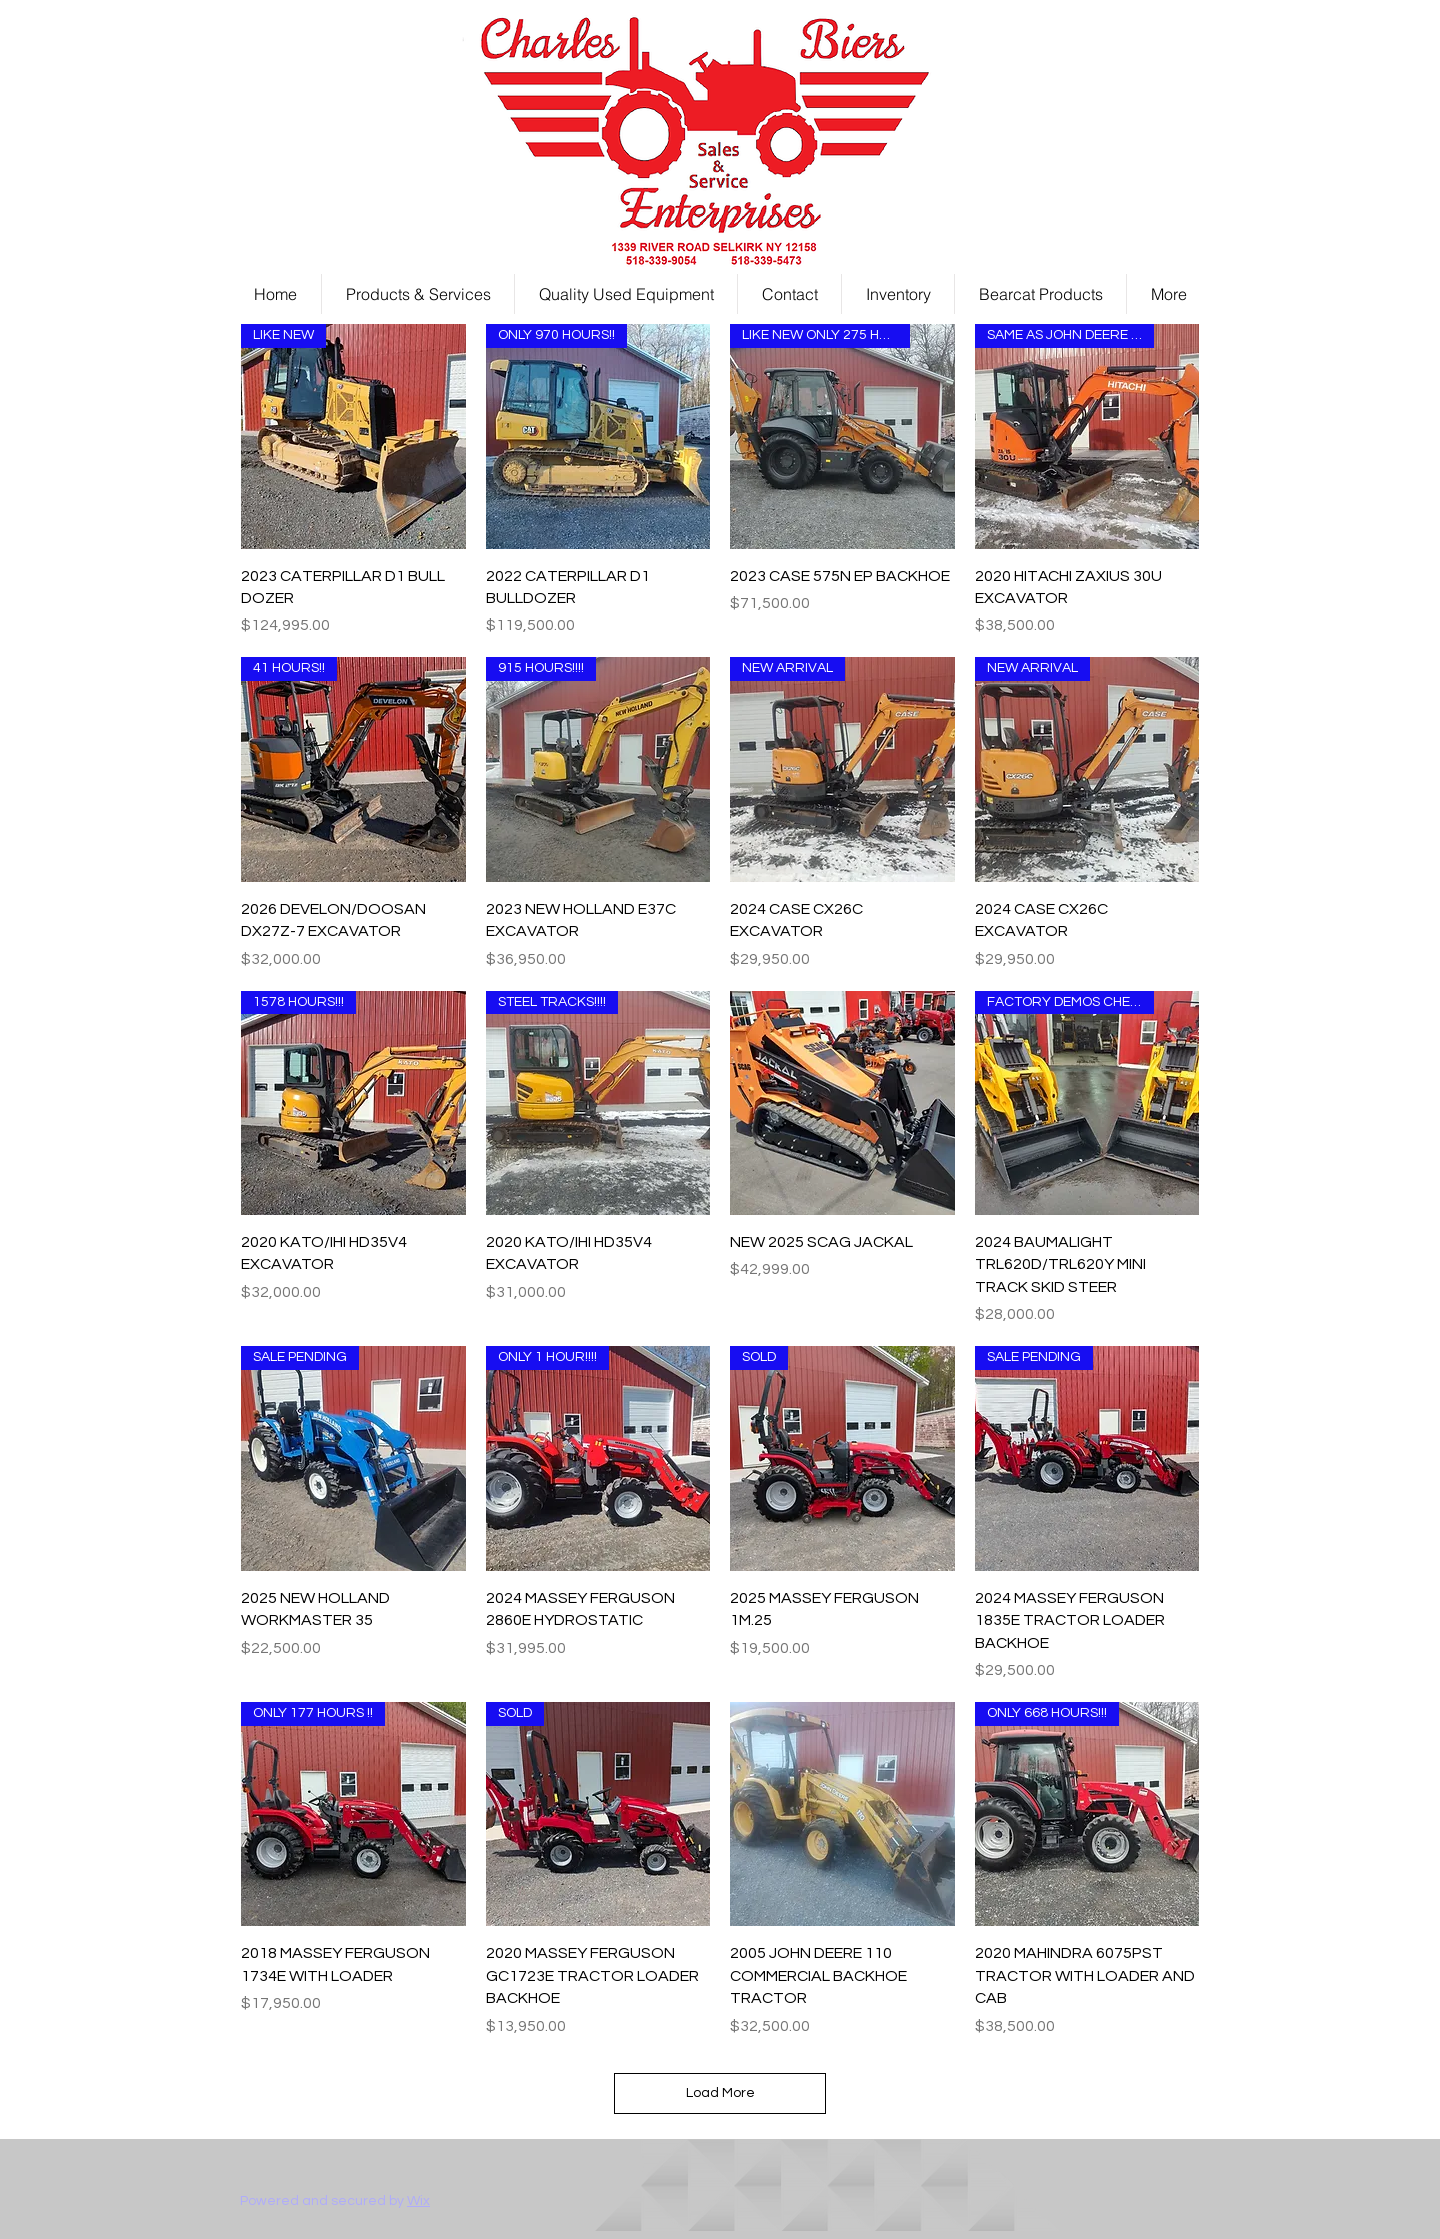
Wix (418, 2201)
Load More (720, 2093)
